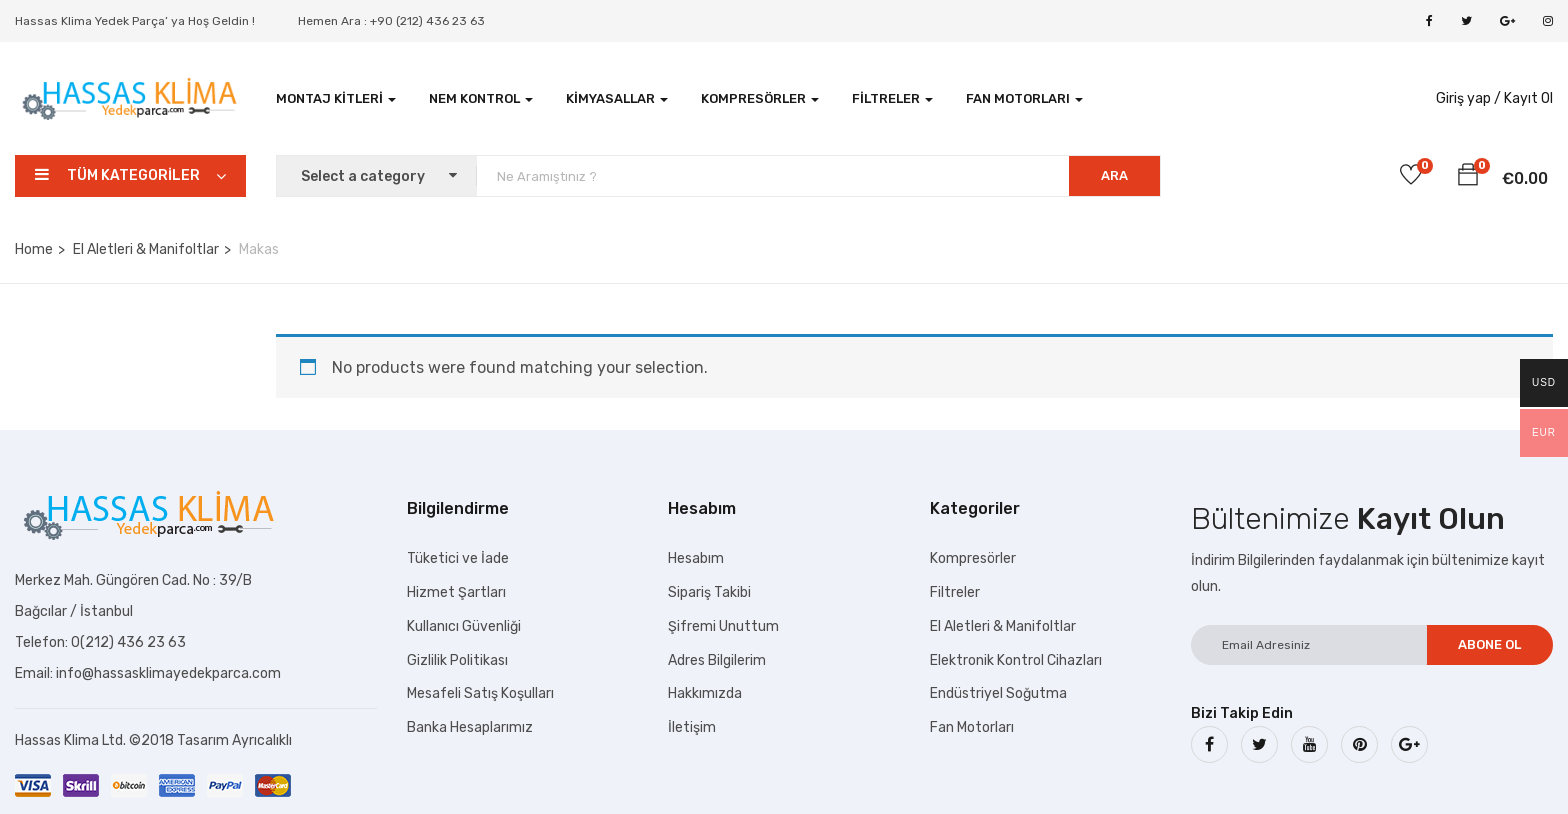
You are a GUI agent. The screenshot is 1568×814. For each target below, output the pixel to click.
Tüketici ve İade (458, 558)
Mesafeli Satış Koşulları (480, 693)
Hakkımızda (705, 693)
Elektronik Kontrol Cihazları (1016, 660)
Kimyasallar (617, 98)
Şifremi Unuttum (723, 626)
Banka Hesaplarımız (470, 727)
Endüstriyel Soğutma (998, 693)
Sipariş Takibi (709, 592)
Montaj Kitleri (336, 98)
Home (34, 249)
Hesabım (696, 558)
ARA (1114, 175)
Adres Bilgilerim (717, 660)
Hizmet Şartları (456, 592)
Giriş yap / (1468, 98)
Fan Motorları (1024, 98)
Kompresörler (760, 98)
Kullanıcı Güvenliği (464, 626)
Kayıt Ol (1528, 98)
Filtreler (892, 98)
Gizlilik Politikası (457, 660)
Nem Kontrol (481, 98)
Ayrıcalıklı (262, 740)
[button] (1468, 178)
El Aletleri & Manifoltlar (146, 249)
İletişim (692, 727)
